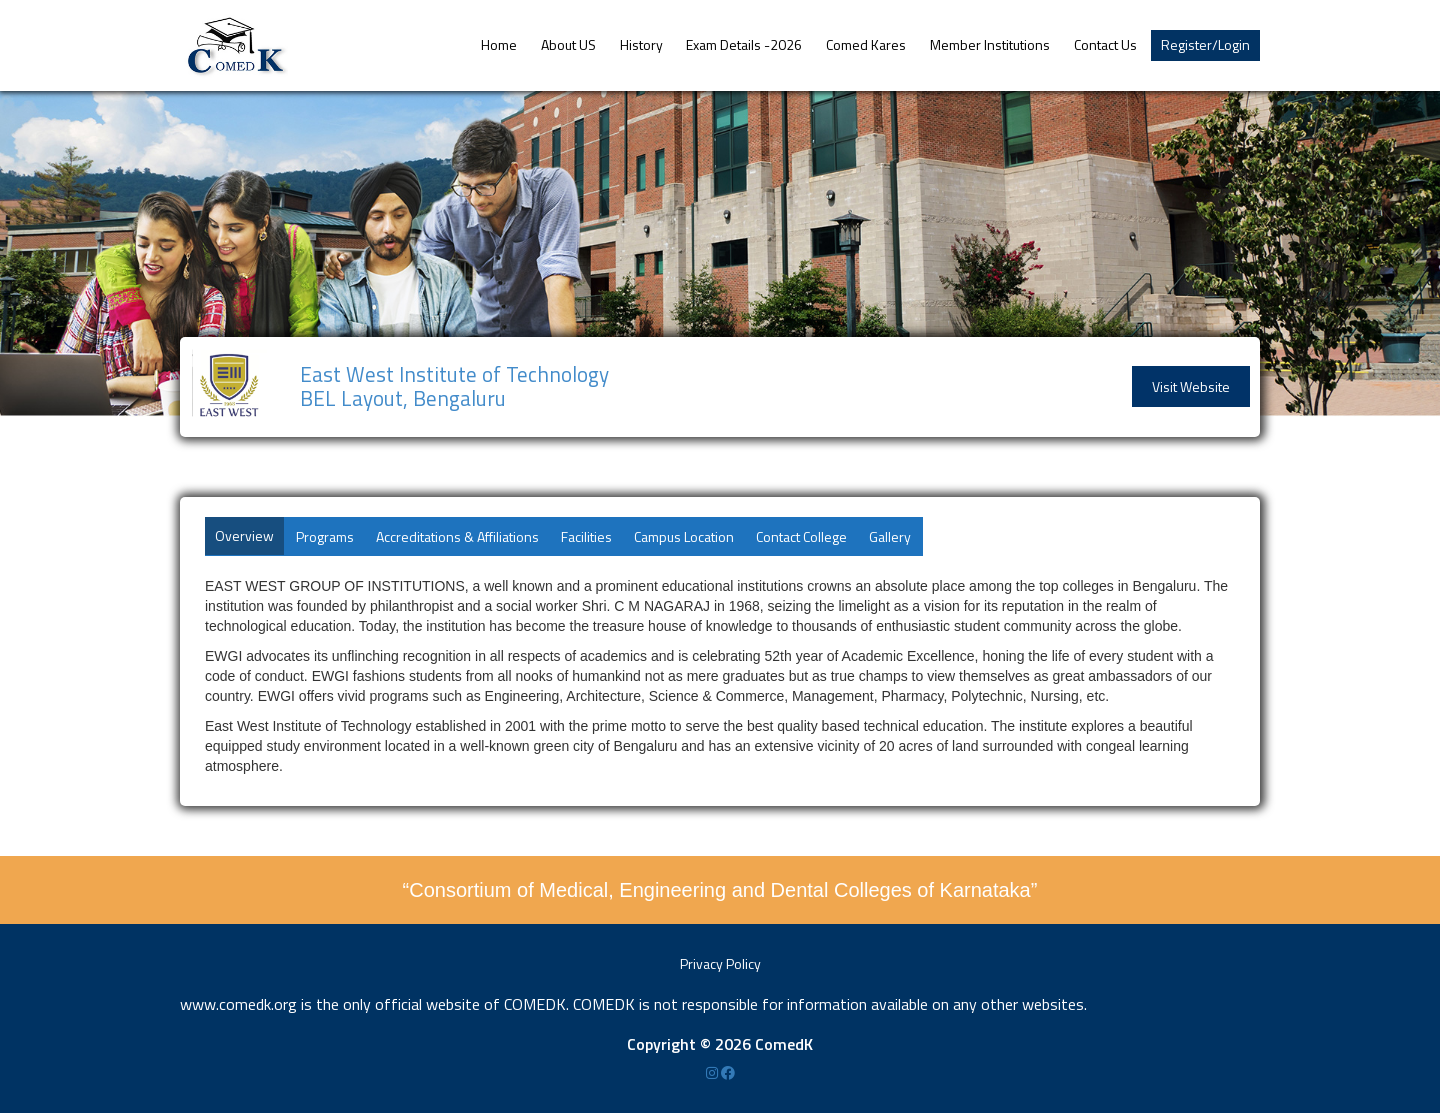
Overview (244, 535)
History (641, 44)
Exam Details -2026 (744, 44)
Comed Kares (866, 44)
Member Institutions (990, 44)
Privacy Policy (720, 963)
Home (499, 44)
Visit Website (1191, 386)
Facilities (586, 536)
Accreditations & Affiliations (457, 536)
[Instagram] (713, 1072)
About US (568, 44)
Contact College (801, 536)
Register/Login (1205, 44)
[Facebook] (728, 1072)
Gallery (890, 536)
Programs (325, 536)
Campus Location (684, 536)
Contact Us (1105, 44)
